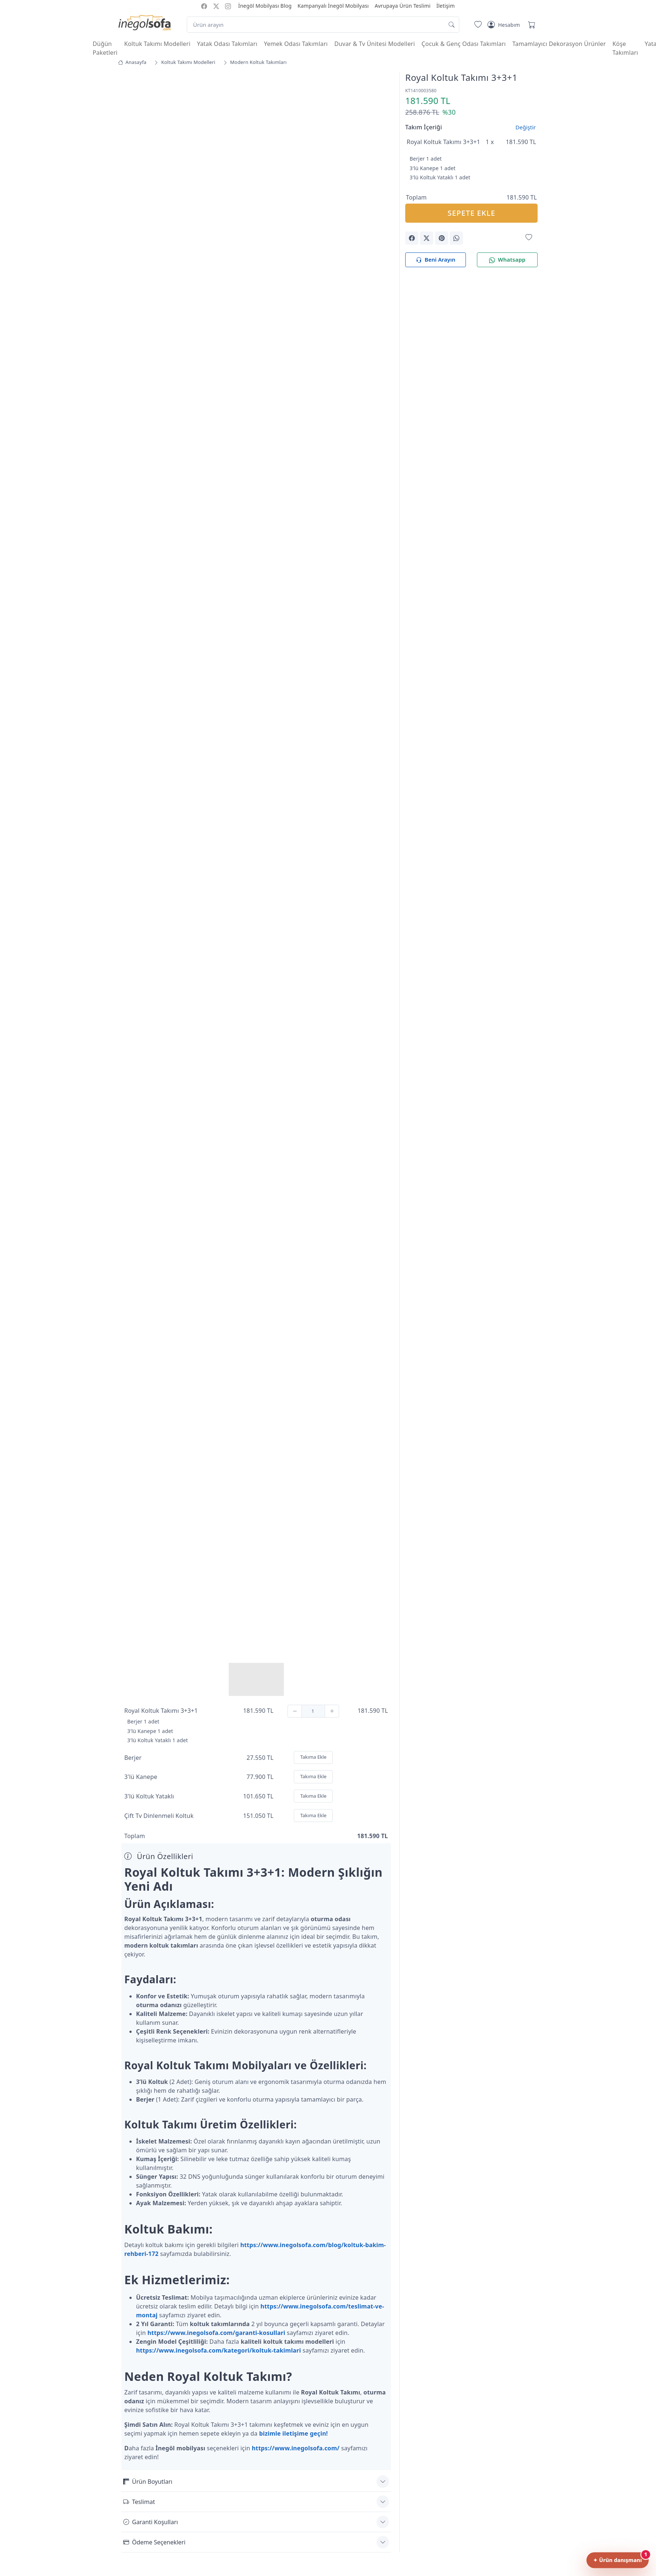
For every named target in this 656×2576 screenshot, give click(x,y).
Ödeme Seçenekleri (154, 2542)
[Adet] (313, 1711)
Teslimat (139, 2502)
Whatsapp (507, 260)
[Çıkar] (295, 1711)
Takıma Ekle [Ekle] (313, 1757)
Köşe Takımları (625, 48)
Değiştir (526, 127)
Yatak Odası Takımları (227, 44)
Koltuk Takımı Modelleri (157, 44)
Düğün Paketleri (105, 48)
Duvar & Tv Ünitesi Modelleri (374, 44)
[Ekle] (332, 1711)
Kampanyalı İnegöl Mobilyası (333, 5)
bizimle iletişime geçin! (293, 2433)
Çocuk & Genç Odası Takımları (463, 44)
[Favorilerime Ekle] (529, 238)
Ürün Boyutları (147, 2482)
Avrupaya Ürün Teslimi (403, 5)
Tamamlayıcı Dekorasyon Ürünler (559, 44)
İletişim (445, 5)
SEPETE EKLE (471, 213)
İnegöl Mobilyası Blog (265, 5)
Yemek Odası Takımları (296, 44)
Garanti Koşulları (150, 2522)
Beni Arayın (435, 260)
